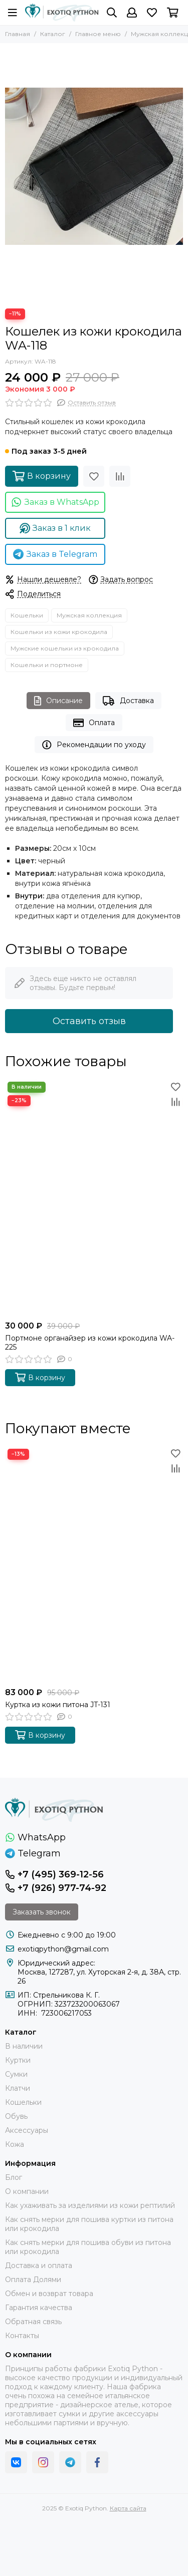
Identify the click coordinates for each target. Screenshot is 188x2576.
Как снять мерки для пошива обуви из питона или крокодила (88, 2247)
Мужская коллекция (89, 615)
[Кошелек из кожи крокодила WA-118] (94, 166)
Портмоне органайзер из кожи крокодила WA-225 (89, 1343)
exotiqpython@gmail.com (63, 1949)
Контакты (22, 2335)
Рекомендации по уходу (94, 745)
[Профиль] (132, 12)
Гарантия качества (38, 2307)
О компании (27, 2191)
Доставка (128, 701)
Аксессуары (26, 2130)
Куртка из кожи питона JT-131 (57, 1704)
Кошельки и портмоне (47, 665)
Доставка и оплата (38, 2265)
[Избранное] (152, 12)
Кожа (14, 2144)
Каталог (52, 34)
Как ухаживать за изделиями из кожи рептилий (90, 2205)
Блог (13, 2177)
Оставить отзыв (89, 1021)
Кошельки (27, 615)
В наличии (24, 2046)
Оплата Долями (33, 2279)
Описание (58, 701)
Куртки (18, 2060)
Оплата (94, 723)
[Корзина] (172, 12)
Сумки (16, 2074)
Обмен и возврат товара (49, 2293)
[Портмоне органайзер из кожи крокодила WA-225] (94, 1197)
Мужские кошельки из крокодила (65, 648)
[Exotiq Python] (62, 13)
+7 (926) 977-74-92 (55, 1887)
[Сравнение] (119, 476)
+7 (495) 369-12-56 (54, 1874)
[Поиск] (112, 12)
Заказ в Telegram (55, 554)
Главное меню (98, 34)
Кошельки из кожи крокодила (59, 631)
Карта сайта (128, 2508)
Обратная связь (33, 2321)
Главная (17, 34)
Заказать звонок (42, 1911)
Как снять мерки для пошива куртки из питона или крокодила (89, 2224)
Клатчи (17, 2088)
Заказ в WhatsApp (55, 502)
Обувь (16, 2116)
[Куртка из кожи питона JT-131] (94, 1564)
